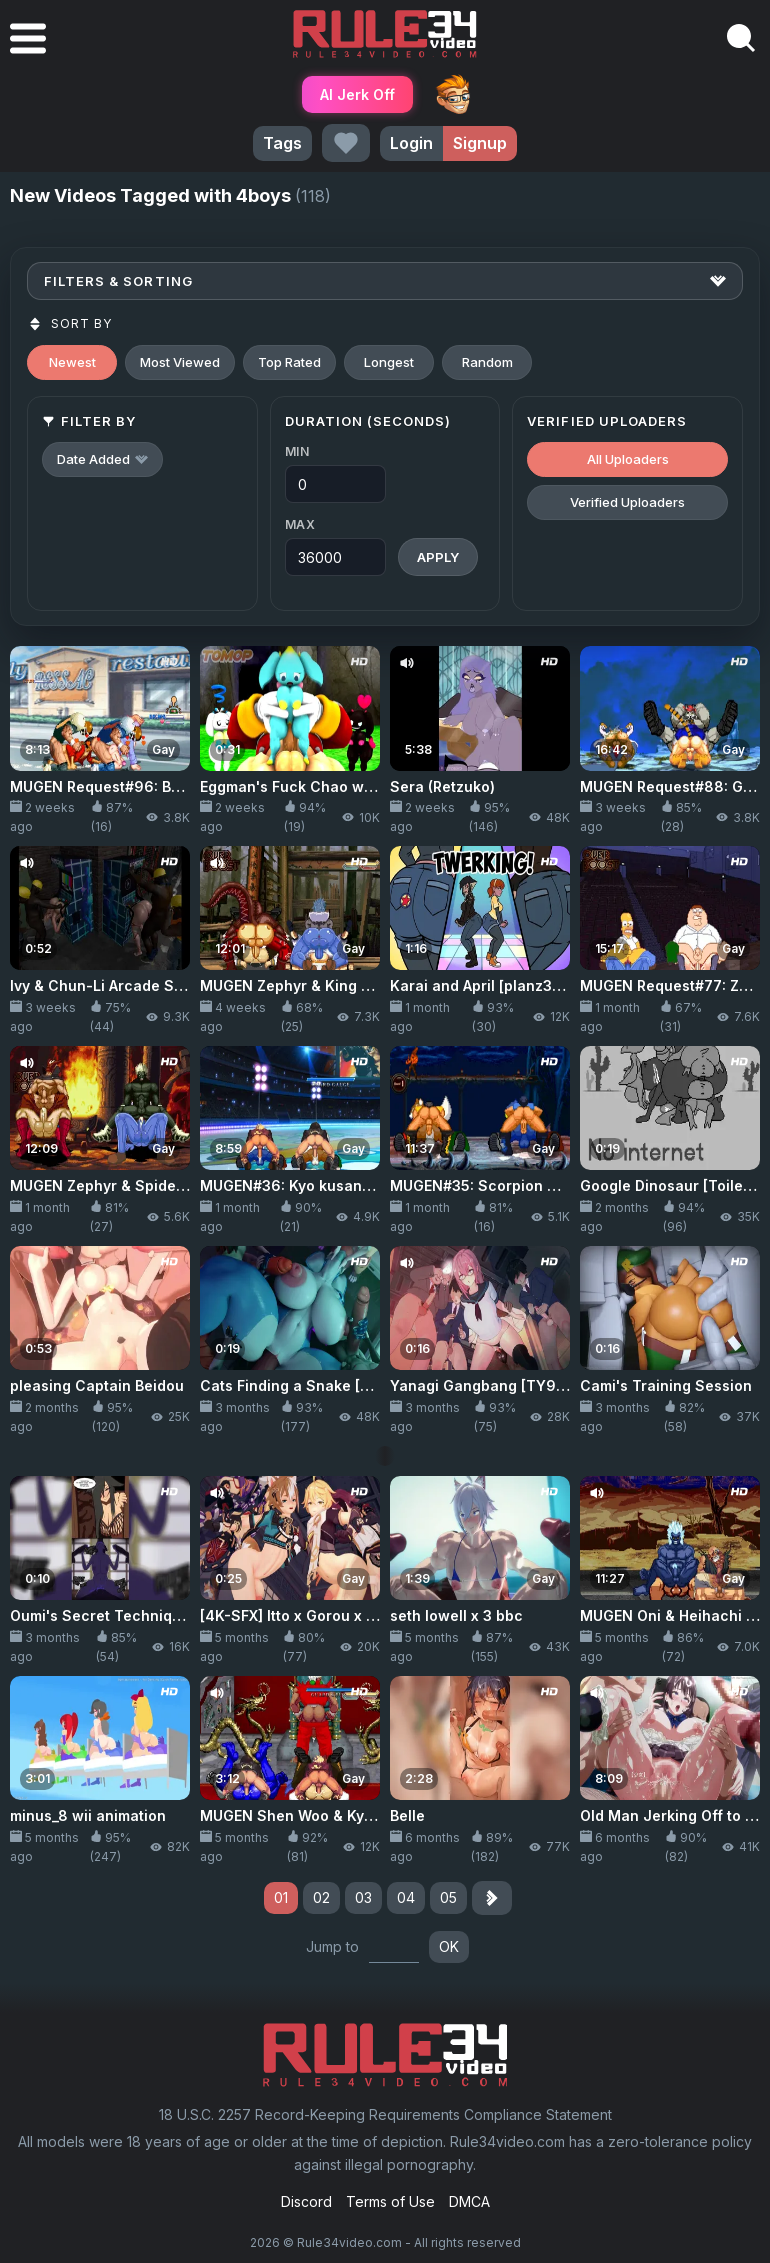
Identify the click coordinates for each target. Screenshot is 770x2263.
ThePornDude (453, 94)
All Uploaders (628, 459)
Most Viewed (180, 362)
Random (487, 362)
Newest (72, 362)
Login (411, 143)
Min (297, 451)
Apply (438, 557)
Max (300, 524)
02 (321, 1897)
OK (449, 1946)
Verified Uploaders (627, 502)
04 (406, 1897)
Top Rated (289, 362)
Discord (306, 2201)
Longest (389, 362)
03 (363, 1897)
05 (448, 1897)
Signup (480, 143)
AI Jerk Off (357, 94)
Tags (282, 143)
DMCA (469, 2201)
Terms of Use (390, 2201)
